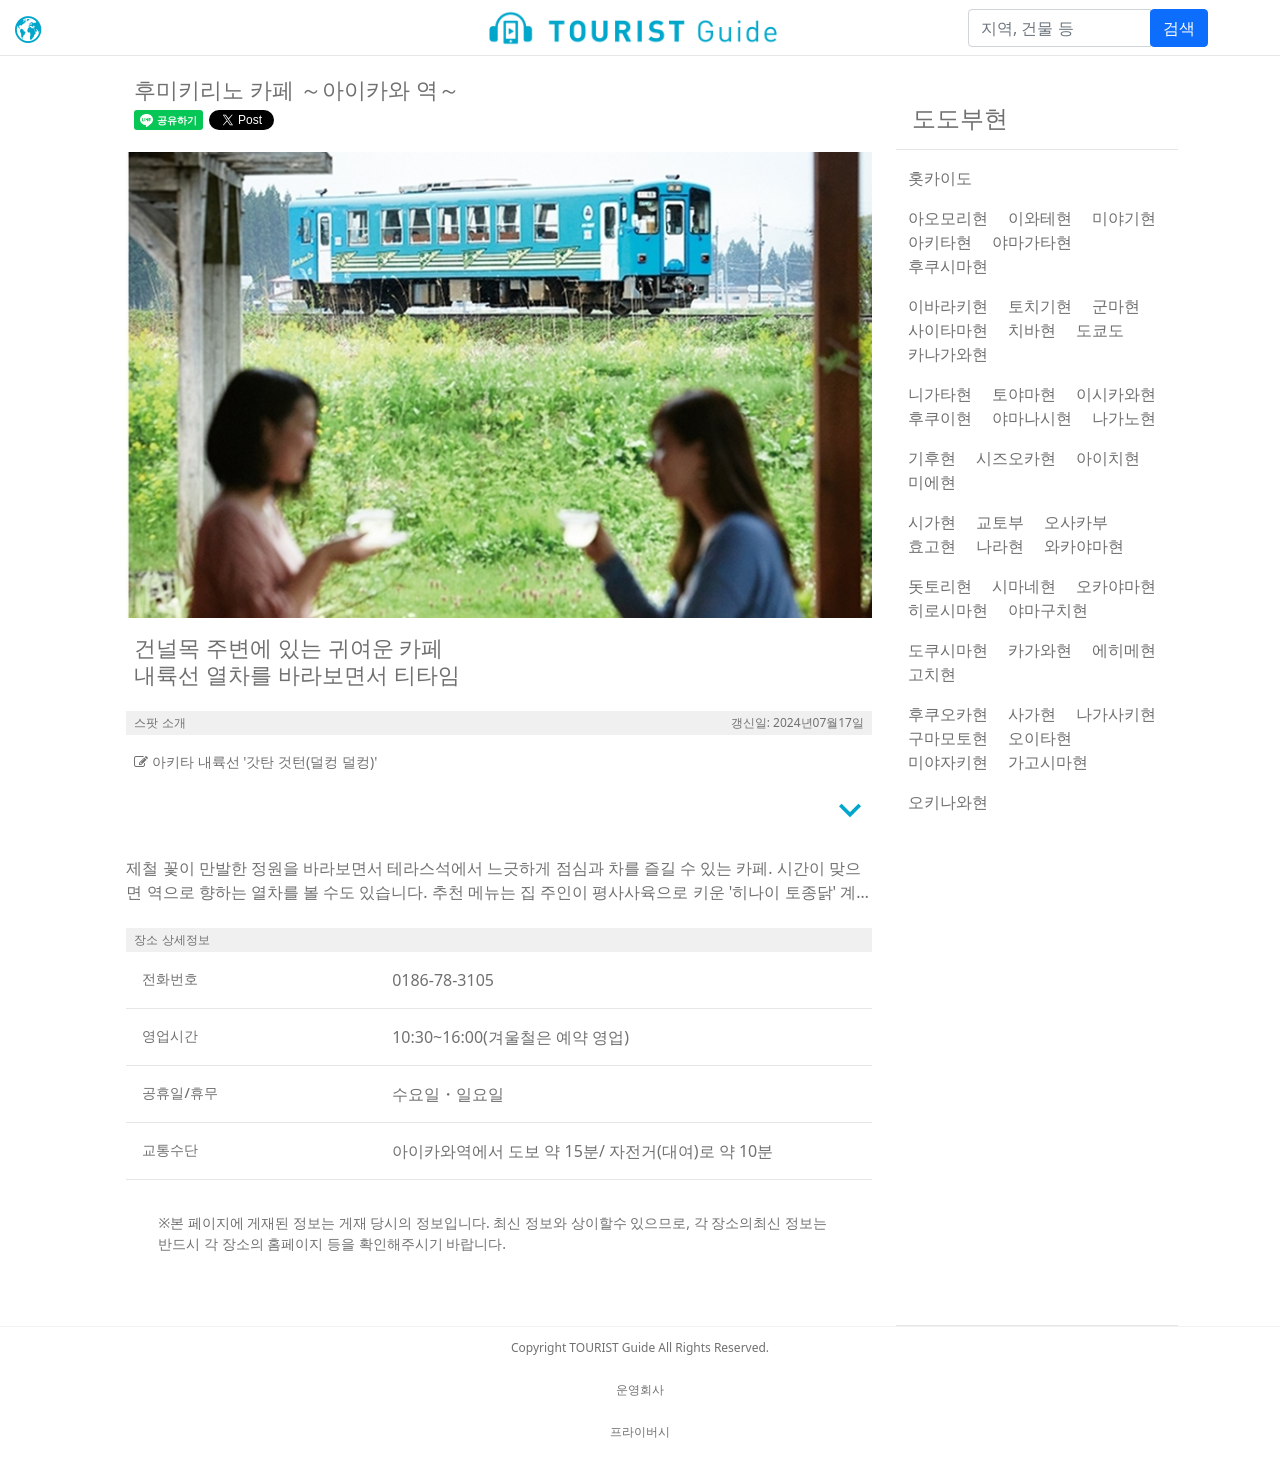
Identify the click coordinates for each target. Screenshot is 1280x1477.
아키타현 (940, 242)
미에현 (932, 482)
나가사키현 (1116, 714)
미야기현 (1124, 218)
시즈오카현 (1016, 458)
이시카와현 (1116, 394)
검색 (1179, 28)
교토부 (1000, 522)
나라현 (1000, 546)
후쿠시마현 (948, 266)
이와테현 (1040, 218)
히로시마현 (948, 610)
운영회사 (640, 1389)
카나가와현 (948, 354)
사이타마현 (948, 330)
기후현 (932, 458)
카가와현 (1040, 650)
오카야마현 (1116, 586)
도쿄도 (1100, 330)
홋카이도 (940, 178)
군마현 (1116, 306)
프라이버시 (640, 1431)
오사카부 (1076, 522)
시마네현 (1024, 586)
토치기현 (1040, 306)
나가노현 (1124, 418)
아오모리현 (948, 218)
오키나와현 (948, 802)
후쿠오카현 (948, 714)
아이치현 (1108, 458)
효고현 (932, 546)
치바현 (1032, 330)
